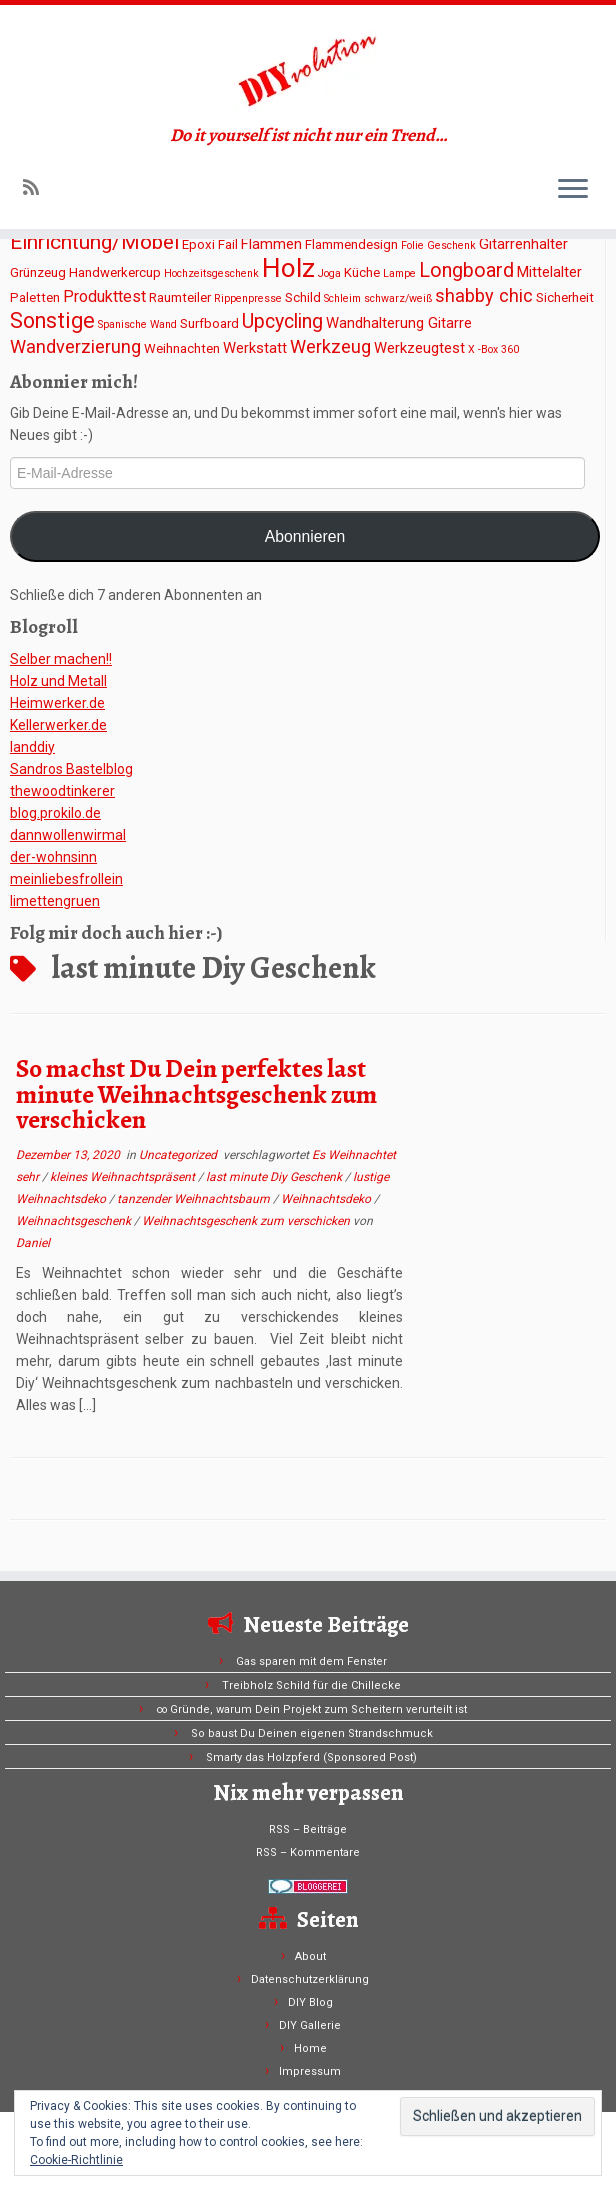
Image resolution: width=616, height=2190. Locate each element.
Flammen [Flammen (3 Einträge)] (271, 244)
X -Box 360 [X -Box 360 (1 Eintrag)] (493, 349)
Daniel (33, 1243)
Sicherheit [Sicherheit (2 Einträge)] (565, 297)
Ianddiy (32, 747)
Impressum (310, 2071)
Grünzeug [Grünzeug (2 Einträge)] (38, 272)
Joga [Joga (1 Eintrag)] (329, 273)
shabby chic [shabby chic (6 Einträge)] (484, 295)
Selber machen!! (61, 659)
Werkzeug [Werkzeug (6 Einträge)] (330, 346)
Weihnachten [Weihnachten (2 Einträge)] (182, 348)
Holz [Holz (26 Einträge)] (288, 268)
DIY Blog (310, 2002)
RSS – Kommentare (308, 1852)
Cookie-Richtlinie (76, 2160)
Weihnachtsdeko (327, 1199)
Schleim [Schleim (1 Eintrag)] (342, 298)
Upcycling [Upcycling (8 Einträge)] (282, 321)
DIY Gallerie (310, 2025)
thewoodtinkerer (62, 791)
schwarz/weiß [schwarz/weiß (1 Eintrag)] (398, 298)
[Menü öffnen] (573, 190)
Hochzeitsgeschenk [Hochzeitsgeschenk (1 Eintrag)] (211, 273)
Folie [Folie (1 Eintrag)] (412, 245)
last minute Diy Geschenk (275, 1177)
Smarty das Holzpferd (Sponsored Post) (311, 1757)
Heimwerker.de (57, 703)
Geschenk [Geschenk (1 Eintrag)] (451, 245)
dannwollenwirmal (68, 835)
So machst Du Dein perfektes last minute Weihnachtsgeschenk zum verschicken (196, 1094)
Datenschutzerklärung (310, 1979)
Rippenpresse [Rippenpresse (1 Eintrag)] (248, 298)
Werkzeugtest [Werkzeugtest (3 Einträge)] (419, 348)
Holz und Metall (58, 681)
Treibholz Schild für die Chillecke (311, 1685)
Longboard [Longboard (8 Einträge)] (466, 270)
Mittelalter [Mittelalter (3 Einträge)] (549, 272)
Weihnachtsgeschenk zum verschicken (247, 1221)
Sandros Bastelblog (71, 769)
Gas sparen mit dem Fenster (311, 1661)
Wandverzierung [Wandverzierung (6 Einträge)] (75, 346)
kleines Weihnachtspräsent (124, 1177)
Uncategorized (179, 1155)
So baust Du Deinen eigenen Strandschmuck (312, 1733)
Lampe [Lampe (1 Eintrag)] (399, 273)
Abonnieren (305, 536)
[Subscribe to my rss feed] (37, 187)
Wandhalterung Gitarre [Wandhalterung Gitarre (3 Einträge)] (399, 323)
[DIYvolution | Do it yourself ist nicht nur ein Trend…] (308, 65)
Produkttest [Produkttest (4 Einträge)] (104, 296)
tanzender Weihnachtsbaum (195, 1199)
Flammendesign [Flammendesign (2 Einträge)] (351, 244)
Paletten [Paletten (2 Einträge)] (35, 297)
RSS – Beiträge (308, 1829)
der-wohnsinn (53, 857)
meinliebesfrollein (66, 879)
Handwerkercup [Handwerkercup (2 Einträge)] (115, 272)
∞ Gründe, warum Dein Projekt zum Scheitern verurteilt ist (311, 1709)
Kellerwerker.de (58, 725)
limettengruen (55, 901)
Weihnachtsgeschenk (75, 1221)
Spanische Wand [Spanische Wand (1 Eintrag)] (137, 324)
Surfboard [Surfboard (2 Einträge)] (209, 323)
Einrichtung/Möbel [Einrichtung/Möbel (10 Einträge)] (94, 242)
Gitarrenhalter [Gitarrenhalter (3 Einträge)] (523, 244)
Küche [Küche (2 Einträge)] (362, 272)
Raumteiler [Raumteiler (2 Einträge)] (180, 297)
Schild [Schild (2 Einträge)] (303, 297)
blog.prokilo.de (55, 813)
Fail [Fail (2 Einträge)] (228, 244)
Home (310, 2048)
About (310, 1956)
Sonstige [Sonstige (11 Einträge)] (52, 320)
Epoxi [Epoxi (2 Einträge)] (198, 244)
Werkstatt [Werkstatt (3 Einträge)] (255, 348)
